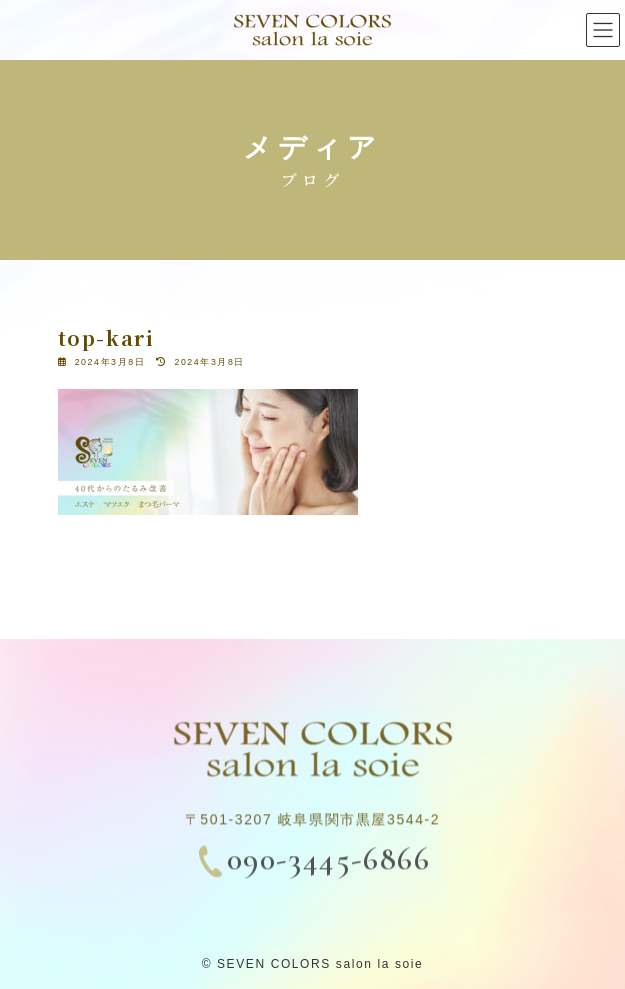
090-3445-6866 (329, 864)
